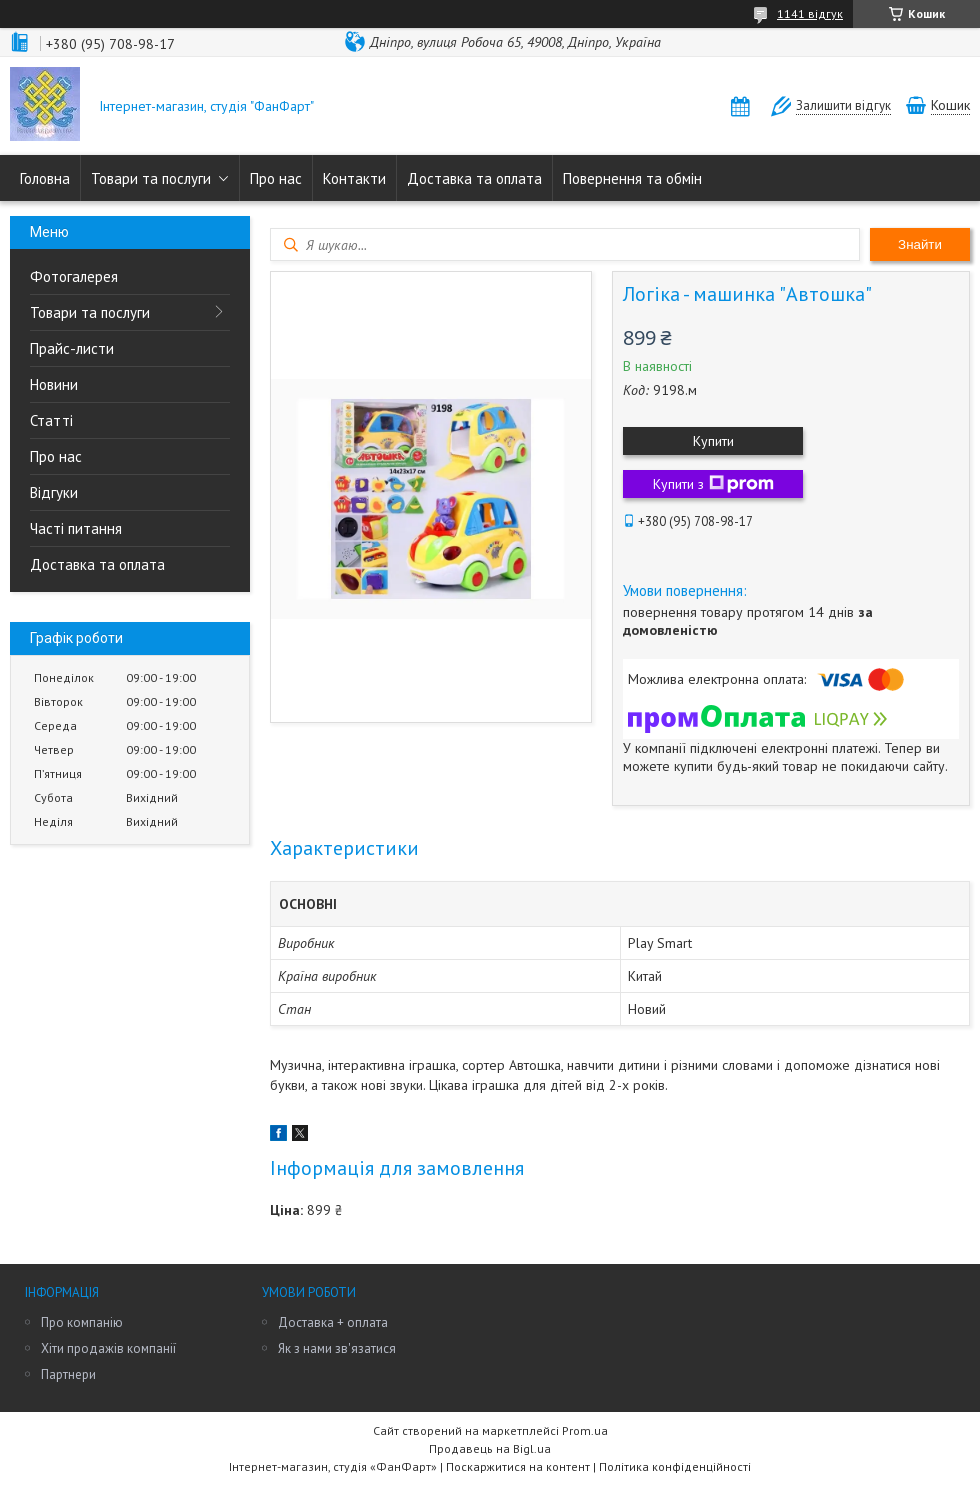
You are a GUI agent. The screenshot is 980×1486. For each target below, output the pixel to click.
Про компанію (82, 1322)
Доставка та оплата (474, 178)
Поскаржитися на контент (518, 1466)
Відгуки (54, 492)
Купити (713, 441)
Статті (51, 420)
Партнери (68, 1374)
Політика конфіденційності (675, 1466)
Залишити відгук (843, 105)
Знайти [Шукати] (920, 244)
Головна (45, 178)
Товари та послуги (151, 178)
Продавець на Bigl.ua (490, 1448)
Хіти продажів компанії (108, 1348)
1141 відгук (810, 13)
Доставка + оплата (333, 1322)
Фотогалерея (74, 276)
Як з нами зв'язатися (337, 1348)
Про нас (276, 178)
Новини (54, 384)
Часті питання (76, 528)
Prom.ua (585, 1430)
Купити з (713, 484)
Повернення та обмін (632, 178)
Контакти (354, 178)
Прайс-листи (72, 348)
